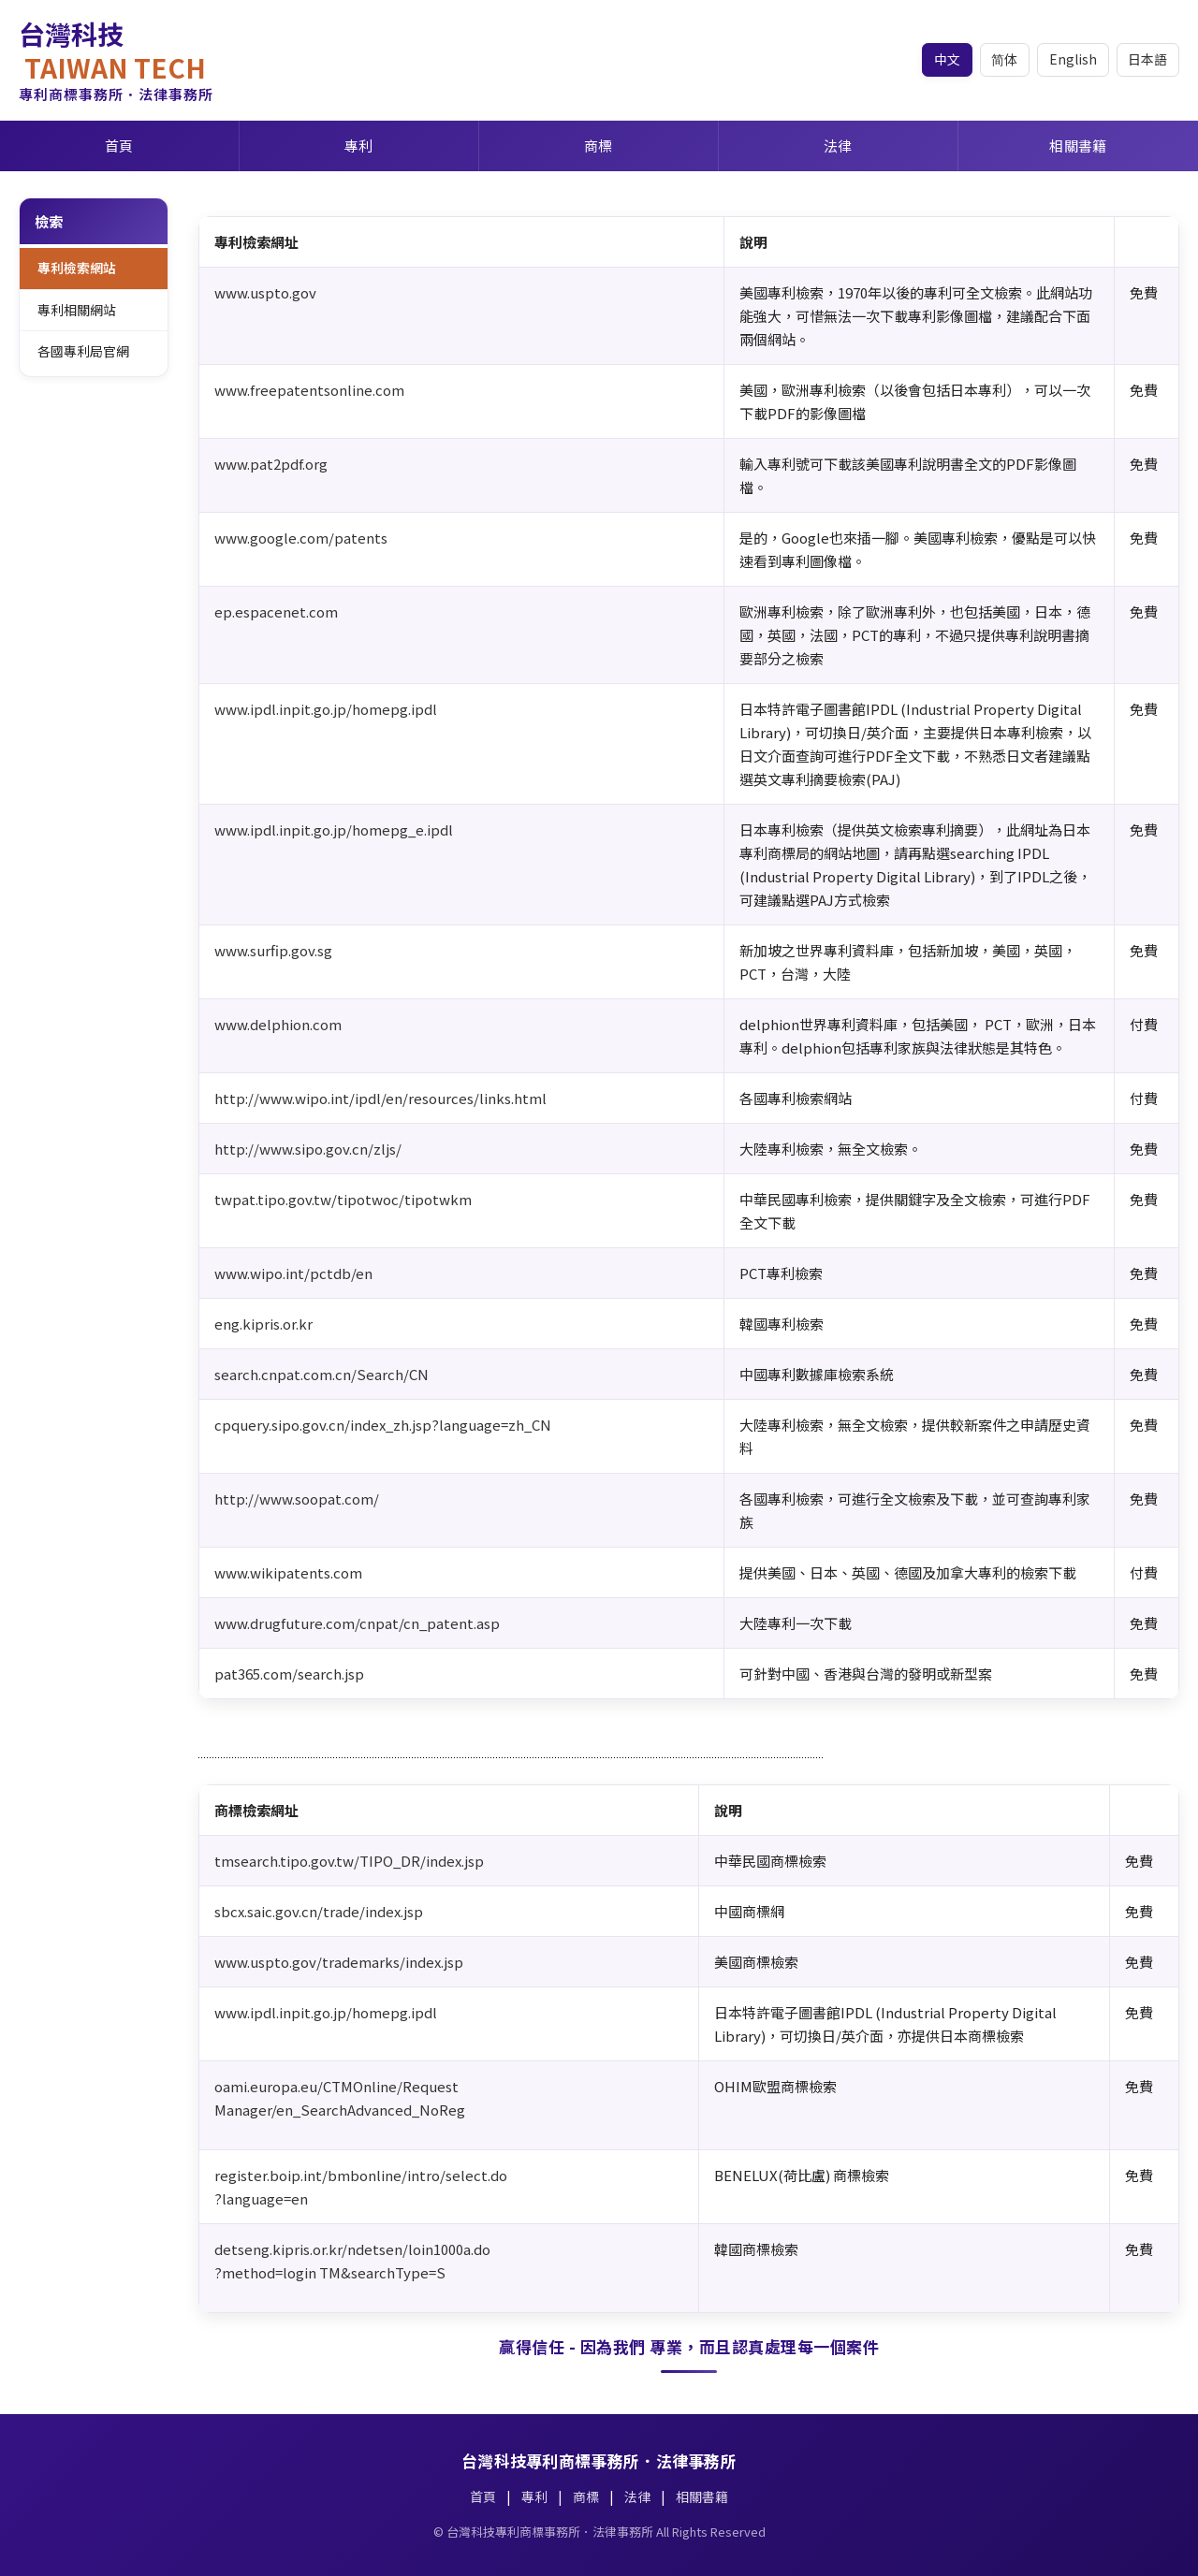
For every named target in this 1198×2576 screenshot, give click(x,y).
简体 (1003, 59)
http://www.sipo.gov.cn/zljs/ (308, 1148)
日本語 (1147, 59)
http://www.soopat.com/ (296, 1498)
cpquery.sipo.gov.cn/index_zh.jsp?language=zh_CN (382, 1424)
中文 (945, 59)
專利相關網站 (76, 309)
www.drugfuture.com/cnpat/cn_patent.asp (357, 1623)
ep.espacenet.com (276, 611)
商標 (598, 145)
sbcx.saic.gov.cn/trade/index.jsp (318, 1911)
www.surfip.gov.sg (273, 950)
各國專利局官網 (83, 351)
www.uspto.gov (265, 292)
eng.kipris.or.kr (263, 1323)
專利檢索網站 (76, 267)
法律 (838, 145)
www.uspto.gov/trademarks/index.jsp (338, 1962)
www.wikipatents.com (288, 1572)
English (1072, 59)
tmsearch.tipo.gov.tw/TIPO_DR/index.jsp (349, 1860)
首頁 (119, 145)
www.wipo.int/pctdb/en (293, 1273)
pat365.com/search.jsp (289, 1673)
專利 (358, 145)
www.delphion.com (278, 1024)
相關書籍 (1077, 145)
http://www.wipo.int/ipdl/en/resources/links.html (380, 1098)
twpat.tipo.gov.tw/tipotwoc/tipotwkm (343, 1199)
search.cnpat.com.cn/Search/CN (321, 1374)
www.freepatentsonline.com (309, 390)
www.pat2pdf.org (271, 463)
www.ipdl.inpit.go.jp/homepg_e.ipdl (333, 829)
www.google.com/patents (300, 537)
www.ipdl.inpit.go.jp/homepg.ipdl (325, 709)
